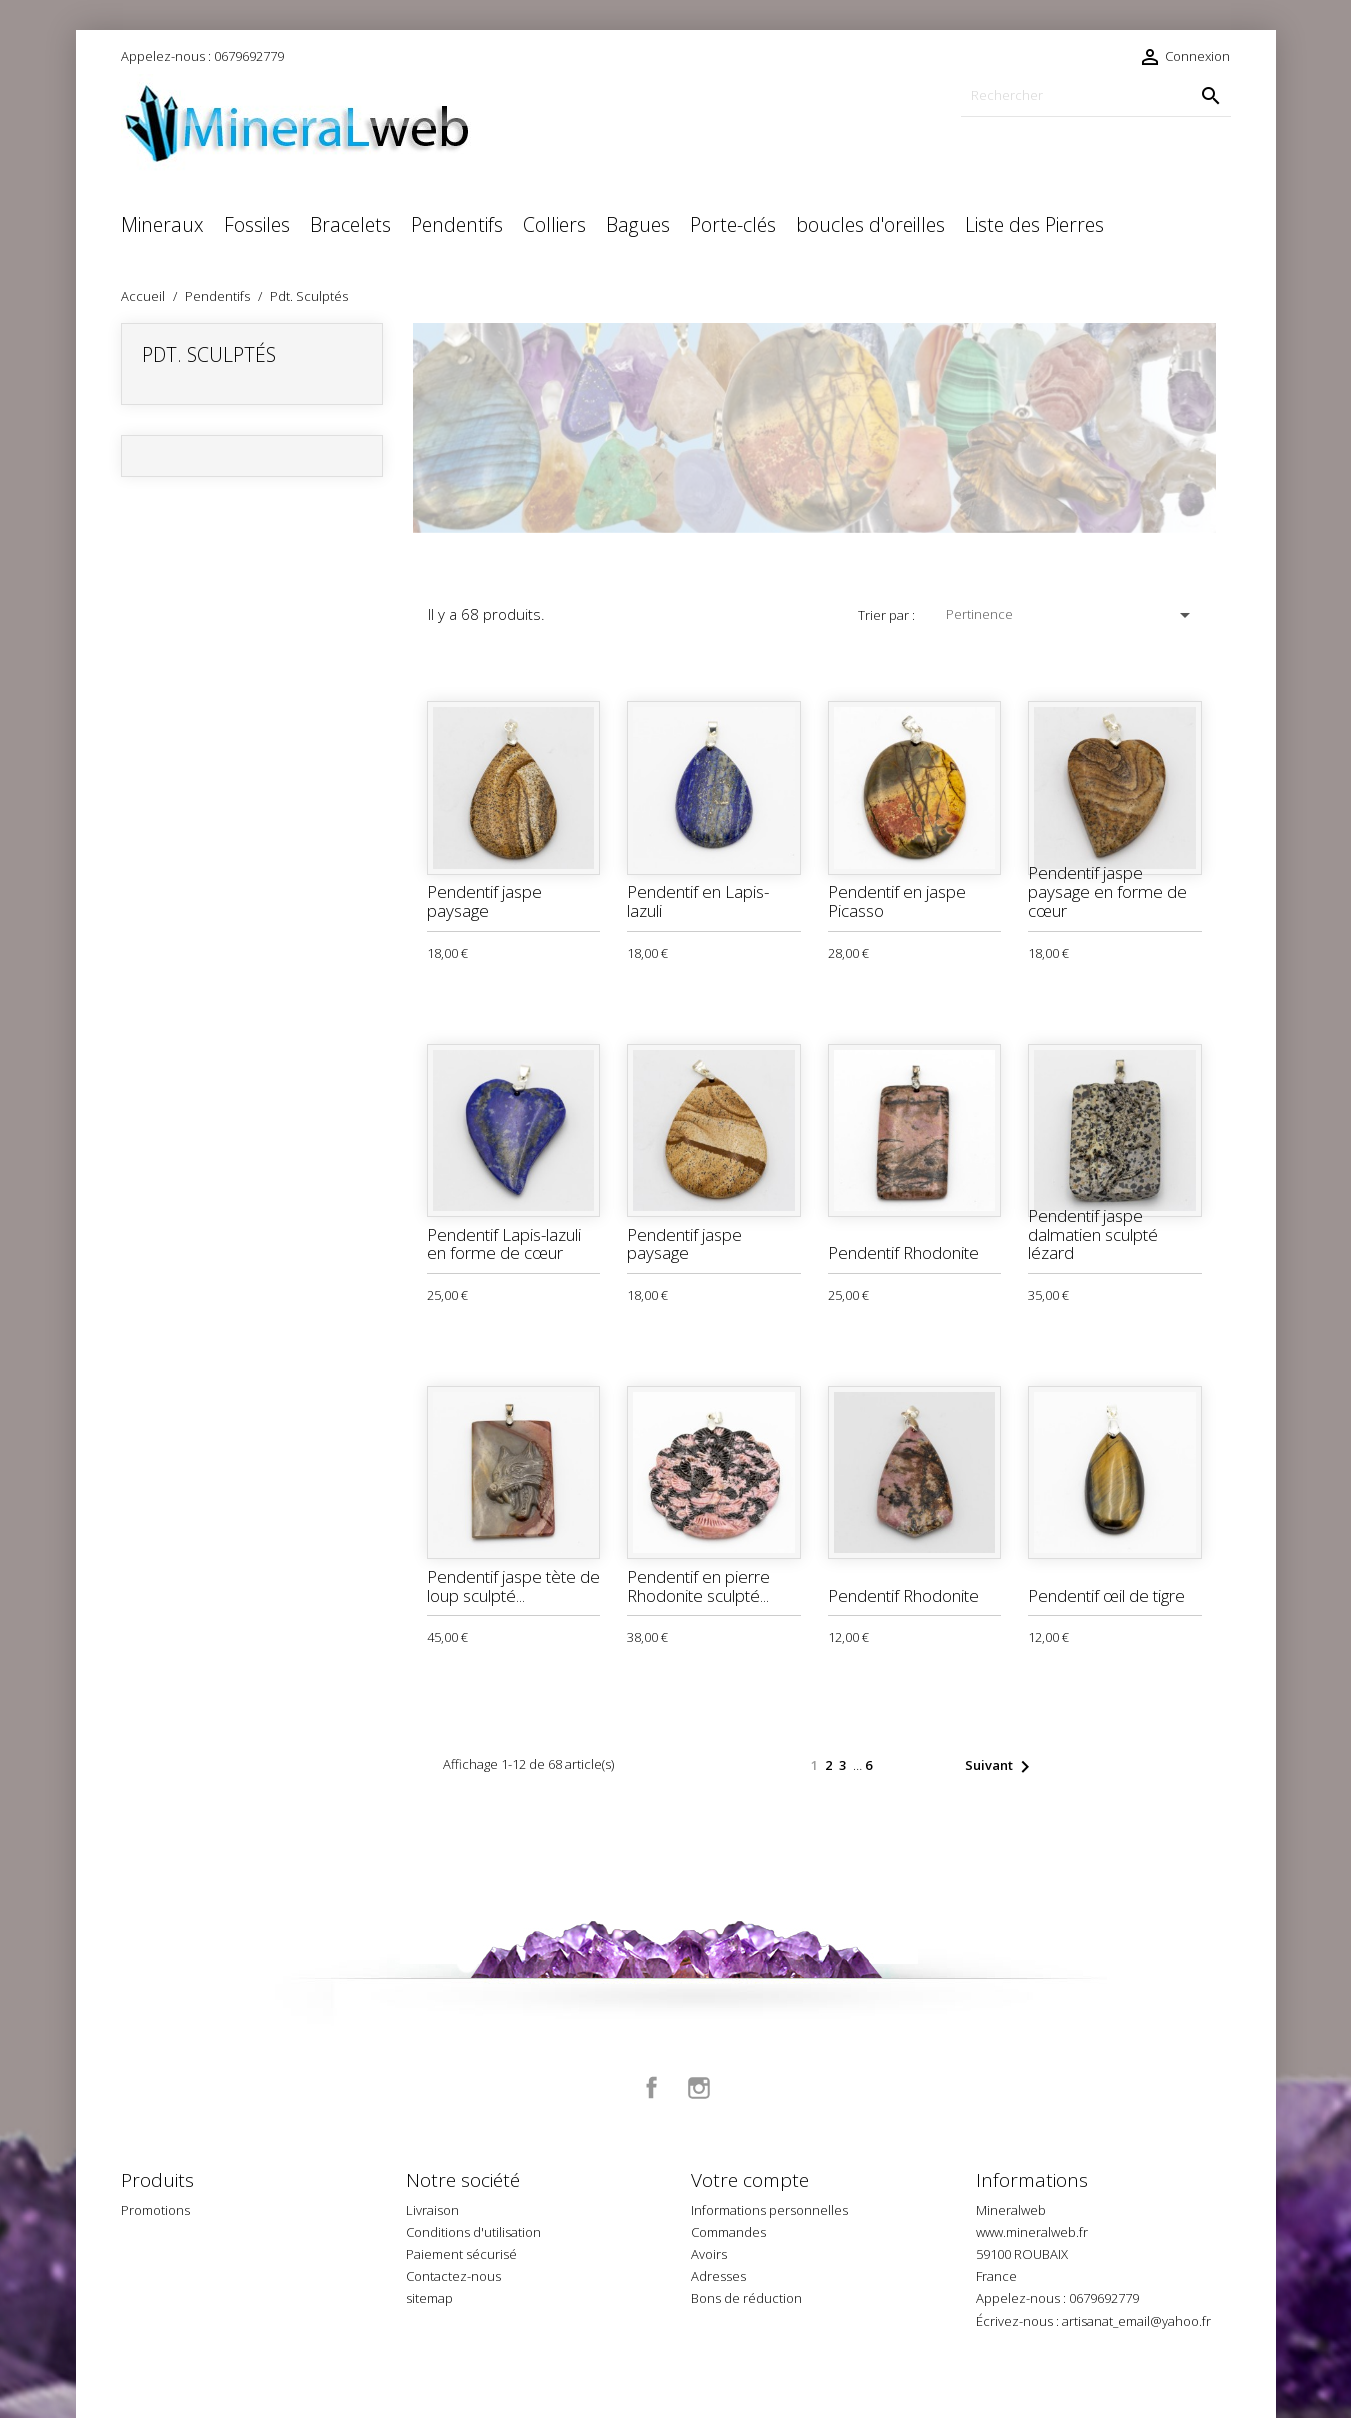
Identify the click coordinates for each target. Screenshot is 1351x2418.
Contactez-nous (453, 2276)
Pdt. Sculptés (209, 354)
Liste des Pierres (1034, 224)
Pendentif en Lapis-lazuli (698, 901)
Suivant (1001, 1767)
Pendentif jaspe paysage (484, 901)
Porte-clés (733, 224)
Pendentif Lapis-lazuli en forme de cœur (504, 1244)
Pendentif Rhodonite (903, 1252)
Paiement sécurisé (461, 2254)
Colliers (554, 224)
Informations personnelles (769, 2210)
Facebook (652, 2088)
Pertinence (1071, 615)
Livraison (432, 2210)
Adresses (718, 2276)
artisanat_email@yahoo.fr (1136, 2321)
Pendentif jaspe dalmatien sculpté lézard (1093, 1234)
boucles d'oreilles (870, 224)
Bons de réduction (746, 2298)
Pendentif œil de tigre (1106, 1595)
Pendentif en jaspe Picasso (897, 901)
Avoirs (709, 2254)
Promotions (155, 2210)
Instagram (699, 2088)
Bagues (638, 224)
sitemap (429, 2298)
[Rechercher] (1096, 95)
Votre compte (750, 2180)
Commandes (728, 2232)
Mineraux (162, 224)
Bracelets (350, 224)
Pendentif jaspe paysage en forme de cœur (1107, 891)
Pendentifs (457, 224)
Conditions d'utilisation (473, 2232)
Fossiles (257, 224)
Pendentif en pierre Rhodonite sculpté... (698, 1586)
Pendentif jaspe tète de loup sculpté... (513, 1586)
